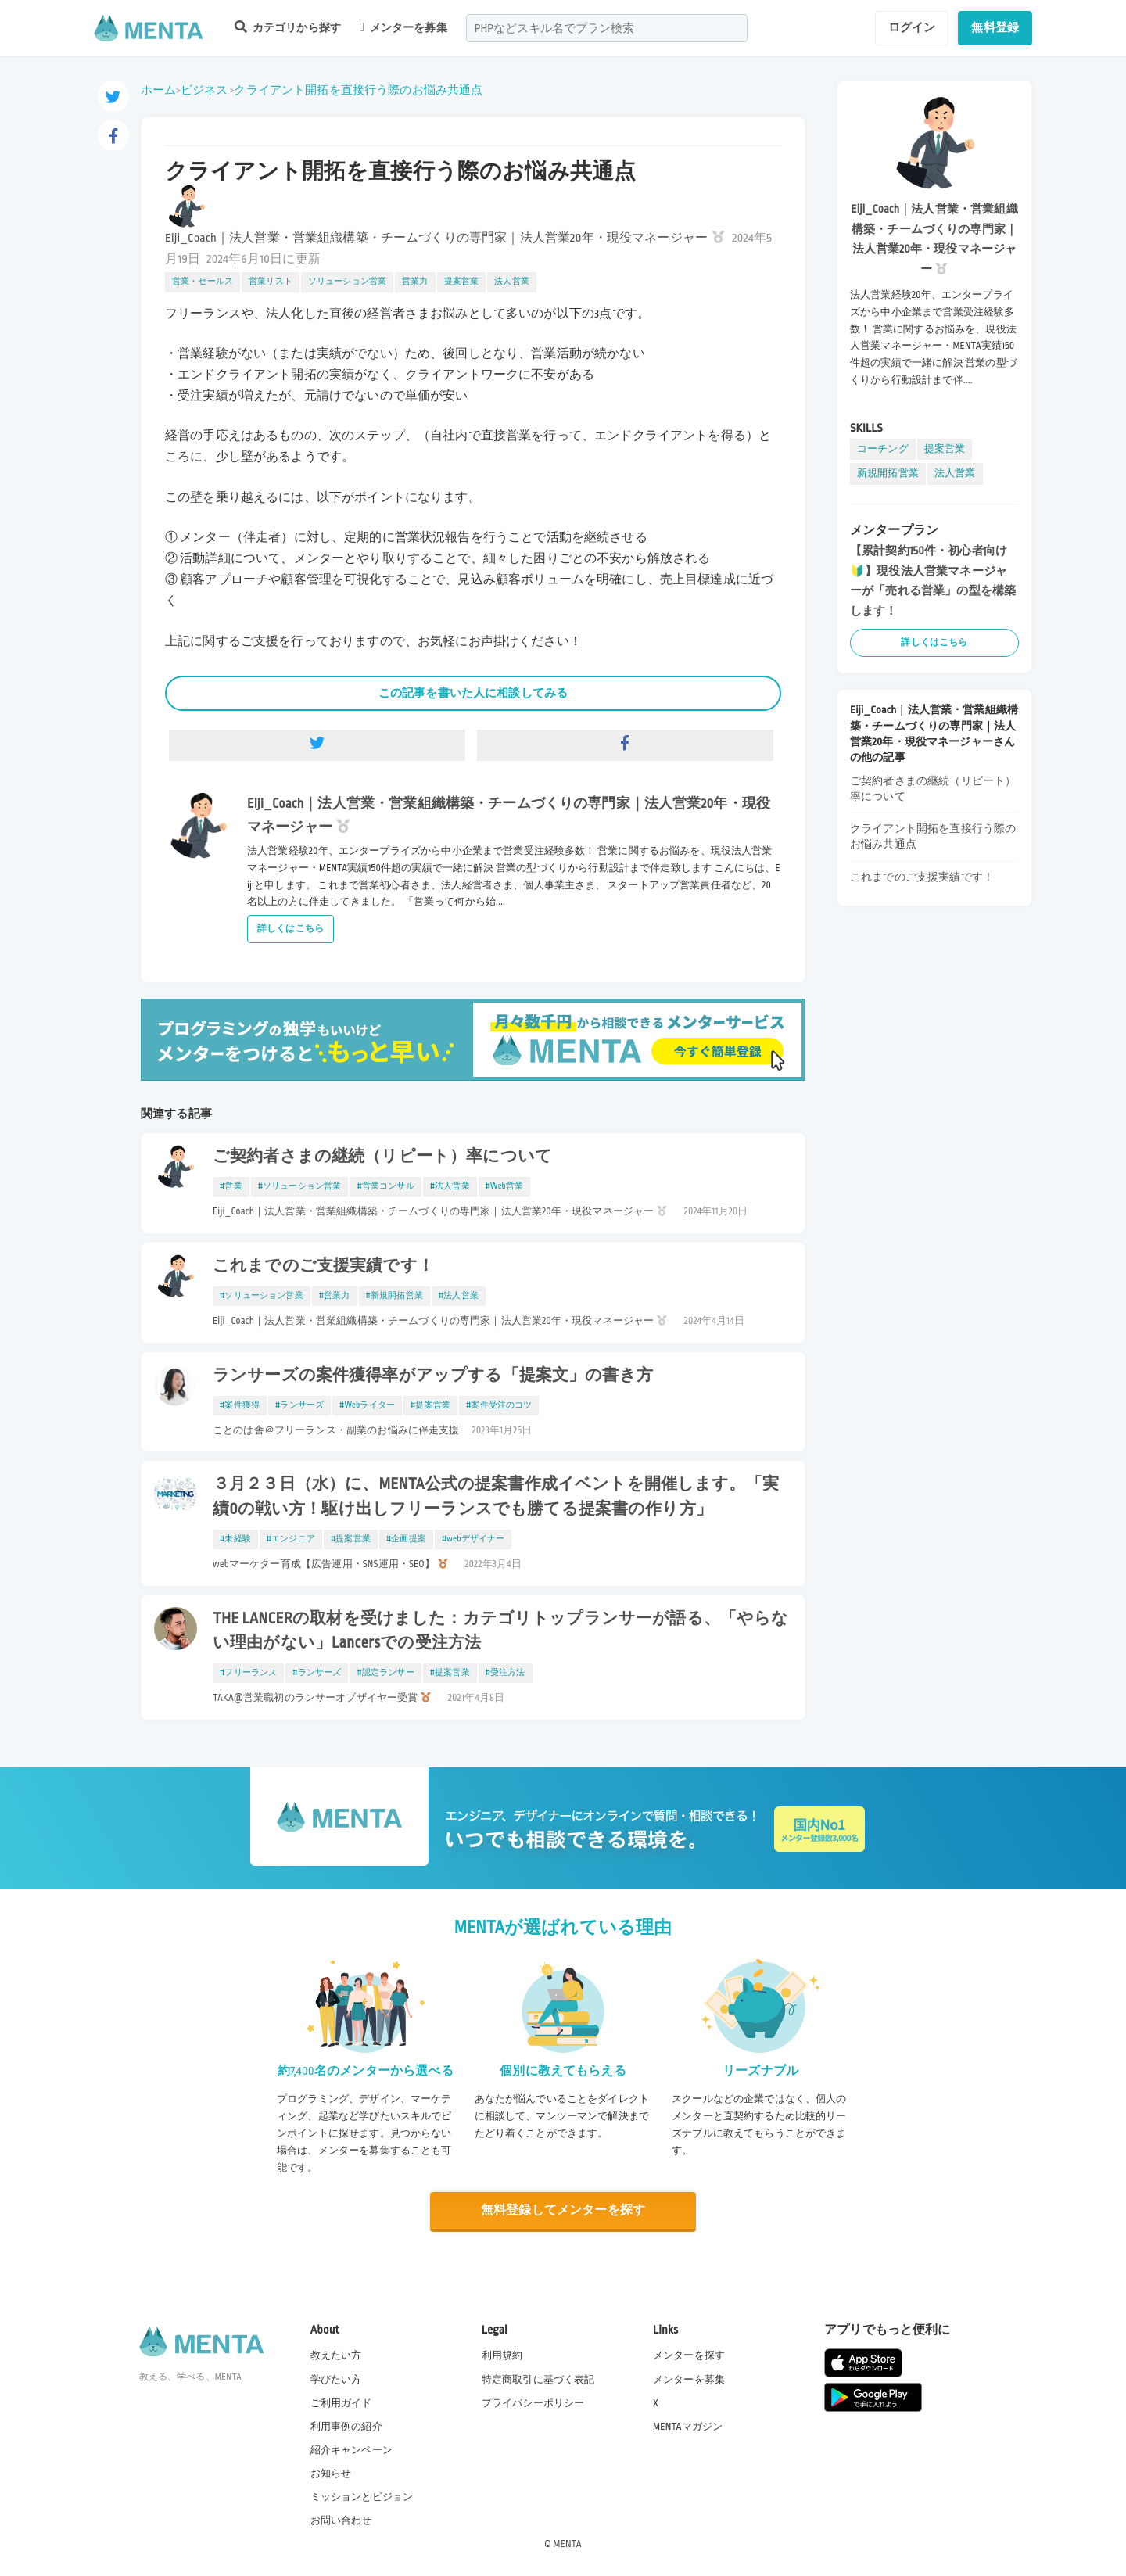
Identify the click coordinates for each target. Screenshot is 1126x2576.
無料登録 (995, 27)
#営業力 (334, 1296)
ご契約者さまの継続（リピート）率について (382, 1156)
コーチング (883, 448)
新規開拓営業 (888, 473)
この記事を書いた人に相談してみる (473, 693)
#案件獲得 (240, 1405)
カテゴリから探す (288, 27)
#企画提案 (406, 1539)
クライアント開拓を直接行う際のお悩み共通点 (358, 90)
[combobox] (607, 28)
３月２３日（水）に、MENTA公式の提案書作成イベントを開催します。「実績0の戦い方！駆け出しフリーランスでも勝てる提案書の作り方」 (496, 1496)
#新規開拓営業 (394, 1296)
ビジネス (204, 90)
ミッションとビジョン (362, 2497)
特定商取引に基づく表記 (538, 2379)
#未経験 (235, 1539)
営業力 (415, 281)
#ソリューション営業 (300, 1186)
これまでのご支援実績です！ (323, 1266)
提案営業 (461, 281)
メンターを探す (689, 2355)
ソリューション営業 (347, 281)
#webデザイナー (473, 1539)
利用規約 (502, 2355)
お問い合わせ (341, 2520)
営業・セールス (202, 281)
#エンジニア (291, 1539)
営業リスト (270, 281)
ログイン (912, 27)
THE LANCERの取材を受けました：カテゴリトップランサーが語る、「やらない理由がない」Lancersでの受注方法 (500, 1631)
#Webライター (367, 1405)
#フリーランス (248, 1672)
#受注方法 (505, 1672)
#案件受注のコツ (499, 1405)
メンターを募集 (403, 27)
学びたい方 (336, 2379)
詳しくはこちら (290, 929)
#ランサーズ (299, 1405)
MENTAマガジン (688, 2426)
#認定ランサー (385, 1672)
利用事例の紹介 (346, 2426)
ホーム (158, 90)
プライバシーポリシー (533, 2403)
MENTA (567, 2543)
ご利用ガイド (341, 2403)
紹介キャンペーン (351, 2450)
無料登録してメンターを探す (563, 2210)
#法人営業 (450, 1186)
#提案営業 (430, 1405)
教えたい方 (336, 2355)
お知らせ (331, 2473)
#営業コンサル (385, 1186)
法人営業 (511, 281)
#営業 (231, 1186)
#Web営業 (505, 1186)
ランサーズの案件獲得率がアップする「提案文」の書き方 (433, 1375)
